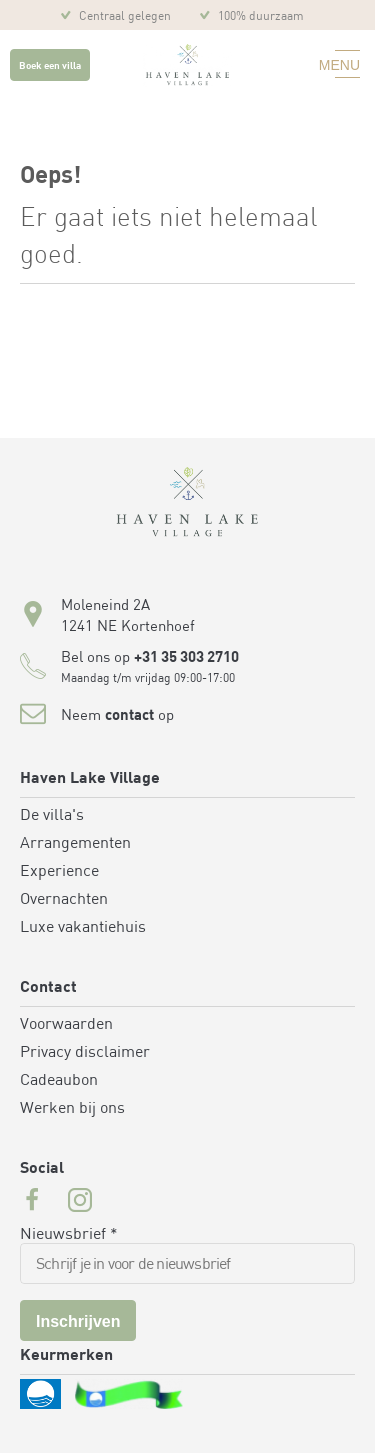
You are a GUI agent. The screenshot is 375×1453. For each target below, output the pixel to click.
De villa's (52, 816)
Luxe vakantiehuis (83, 928)
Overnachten (64, 900)
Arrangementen (75, 844)
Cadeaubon (59, 1081)
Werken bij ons (72, 1109)
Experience (59, 872)
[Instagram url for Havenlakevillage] (80, 1203)
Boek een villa (50, 66)
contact (129, 716)
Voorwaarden (66, 1025)
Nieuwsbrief (69, 1235)
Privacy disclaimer (85, 1053)
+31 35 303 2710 (186, 658)
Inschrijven (78, 1321)
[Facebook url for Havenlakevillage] (32, 1203)
